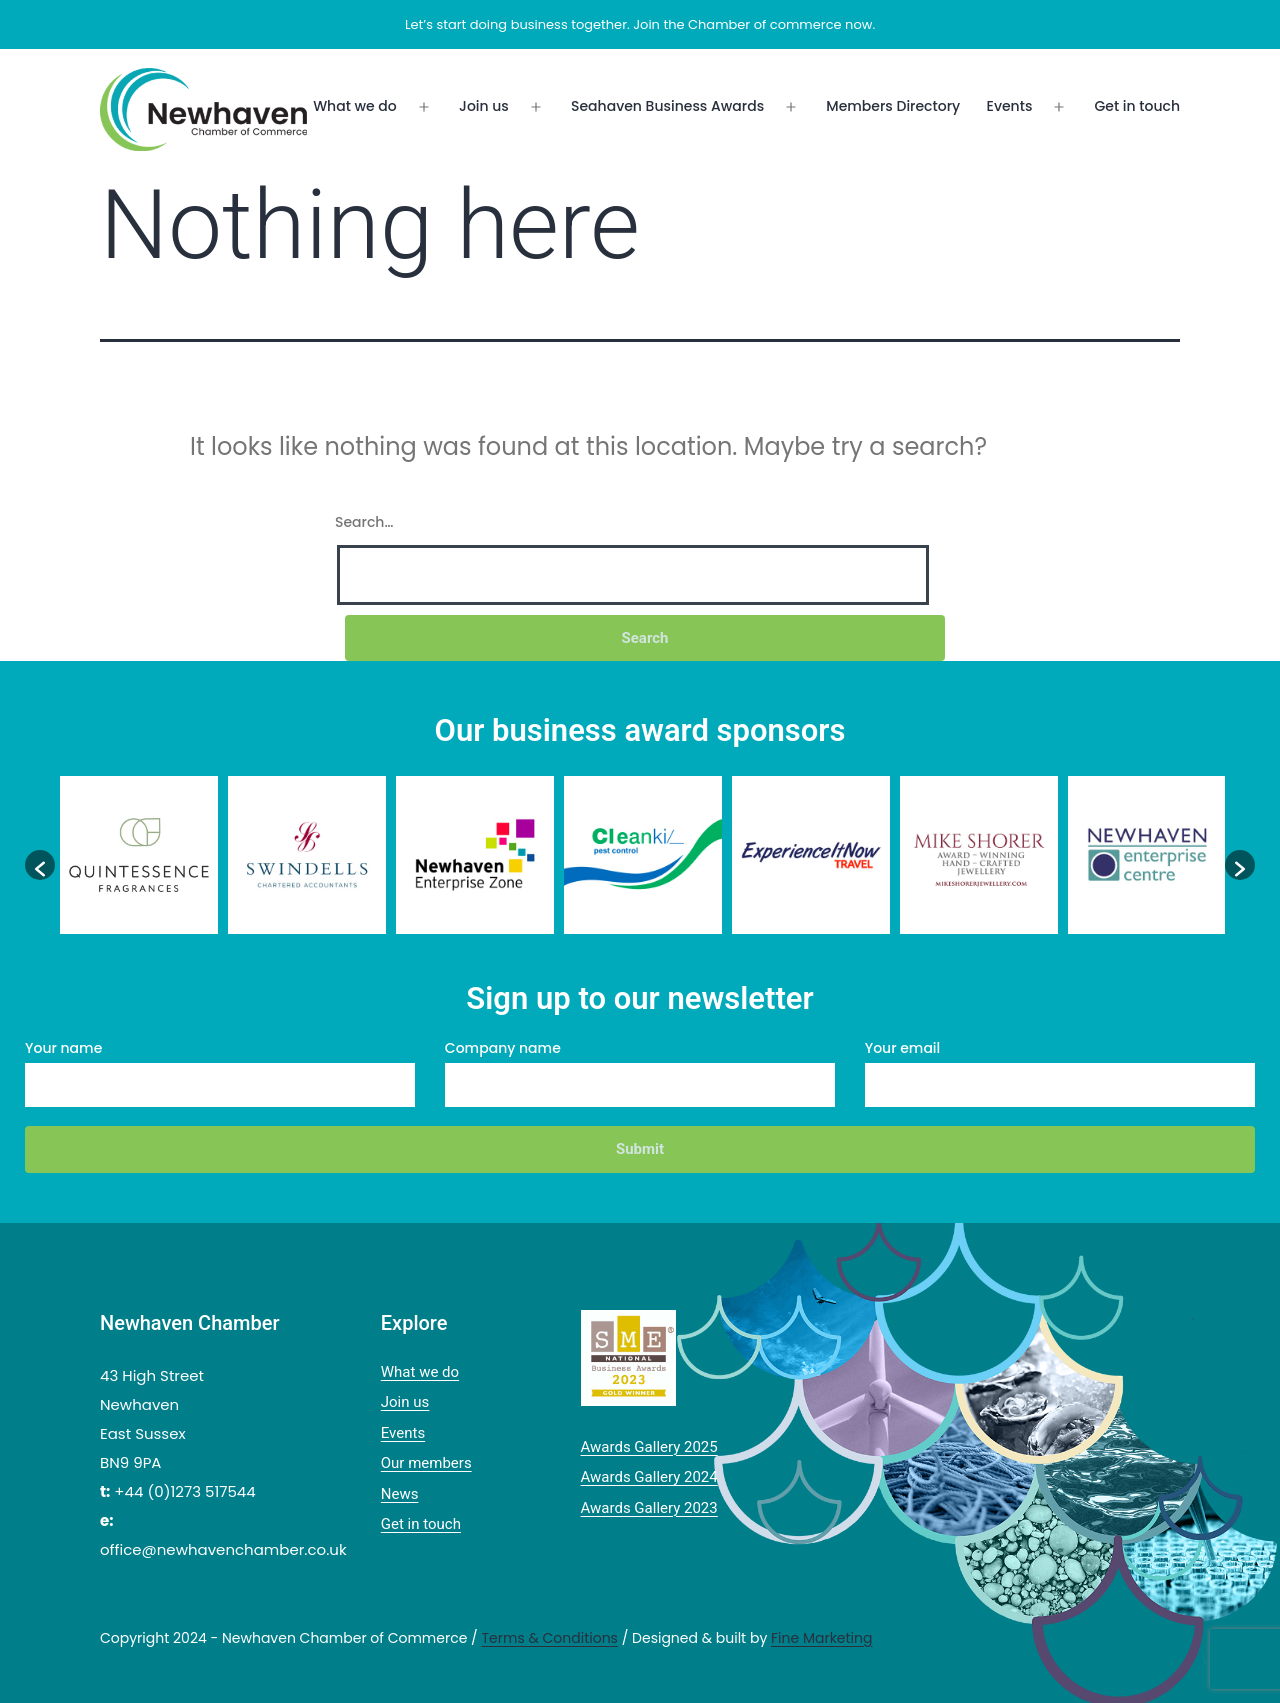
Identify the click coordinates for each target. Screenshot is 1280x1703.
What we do (355, 106)
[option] (139, 855)
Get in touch (1137, 106)
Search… (364, 522)
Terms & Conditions (549, 1638)
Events (1010, 106)
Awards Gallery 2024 (649, 1477)
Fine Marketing (821, 1638)
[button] (40, 865)
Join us (484, 106)
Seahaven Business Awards (667, 106)
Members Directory (893, 106)
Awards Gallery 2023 (649, 1508)
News (400, 1494)
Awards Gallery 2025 (649, 1447)
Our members (426, 1463)
